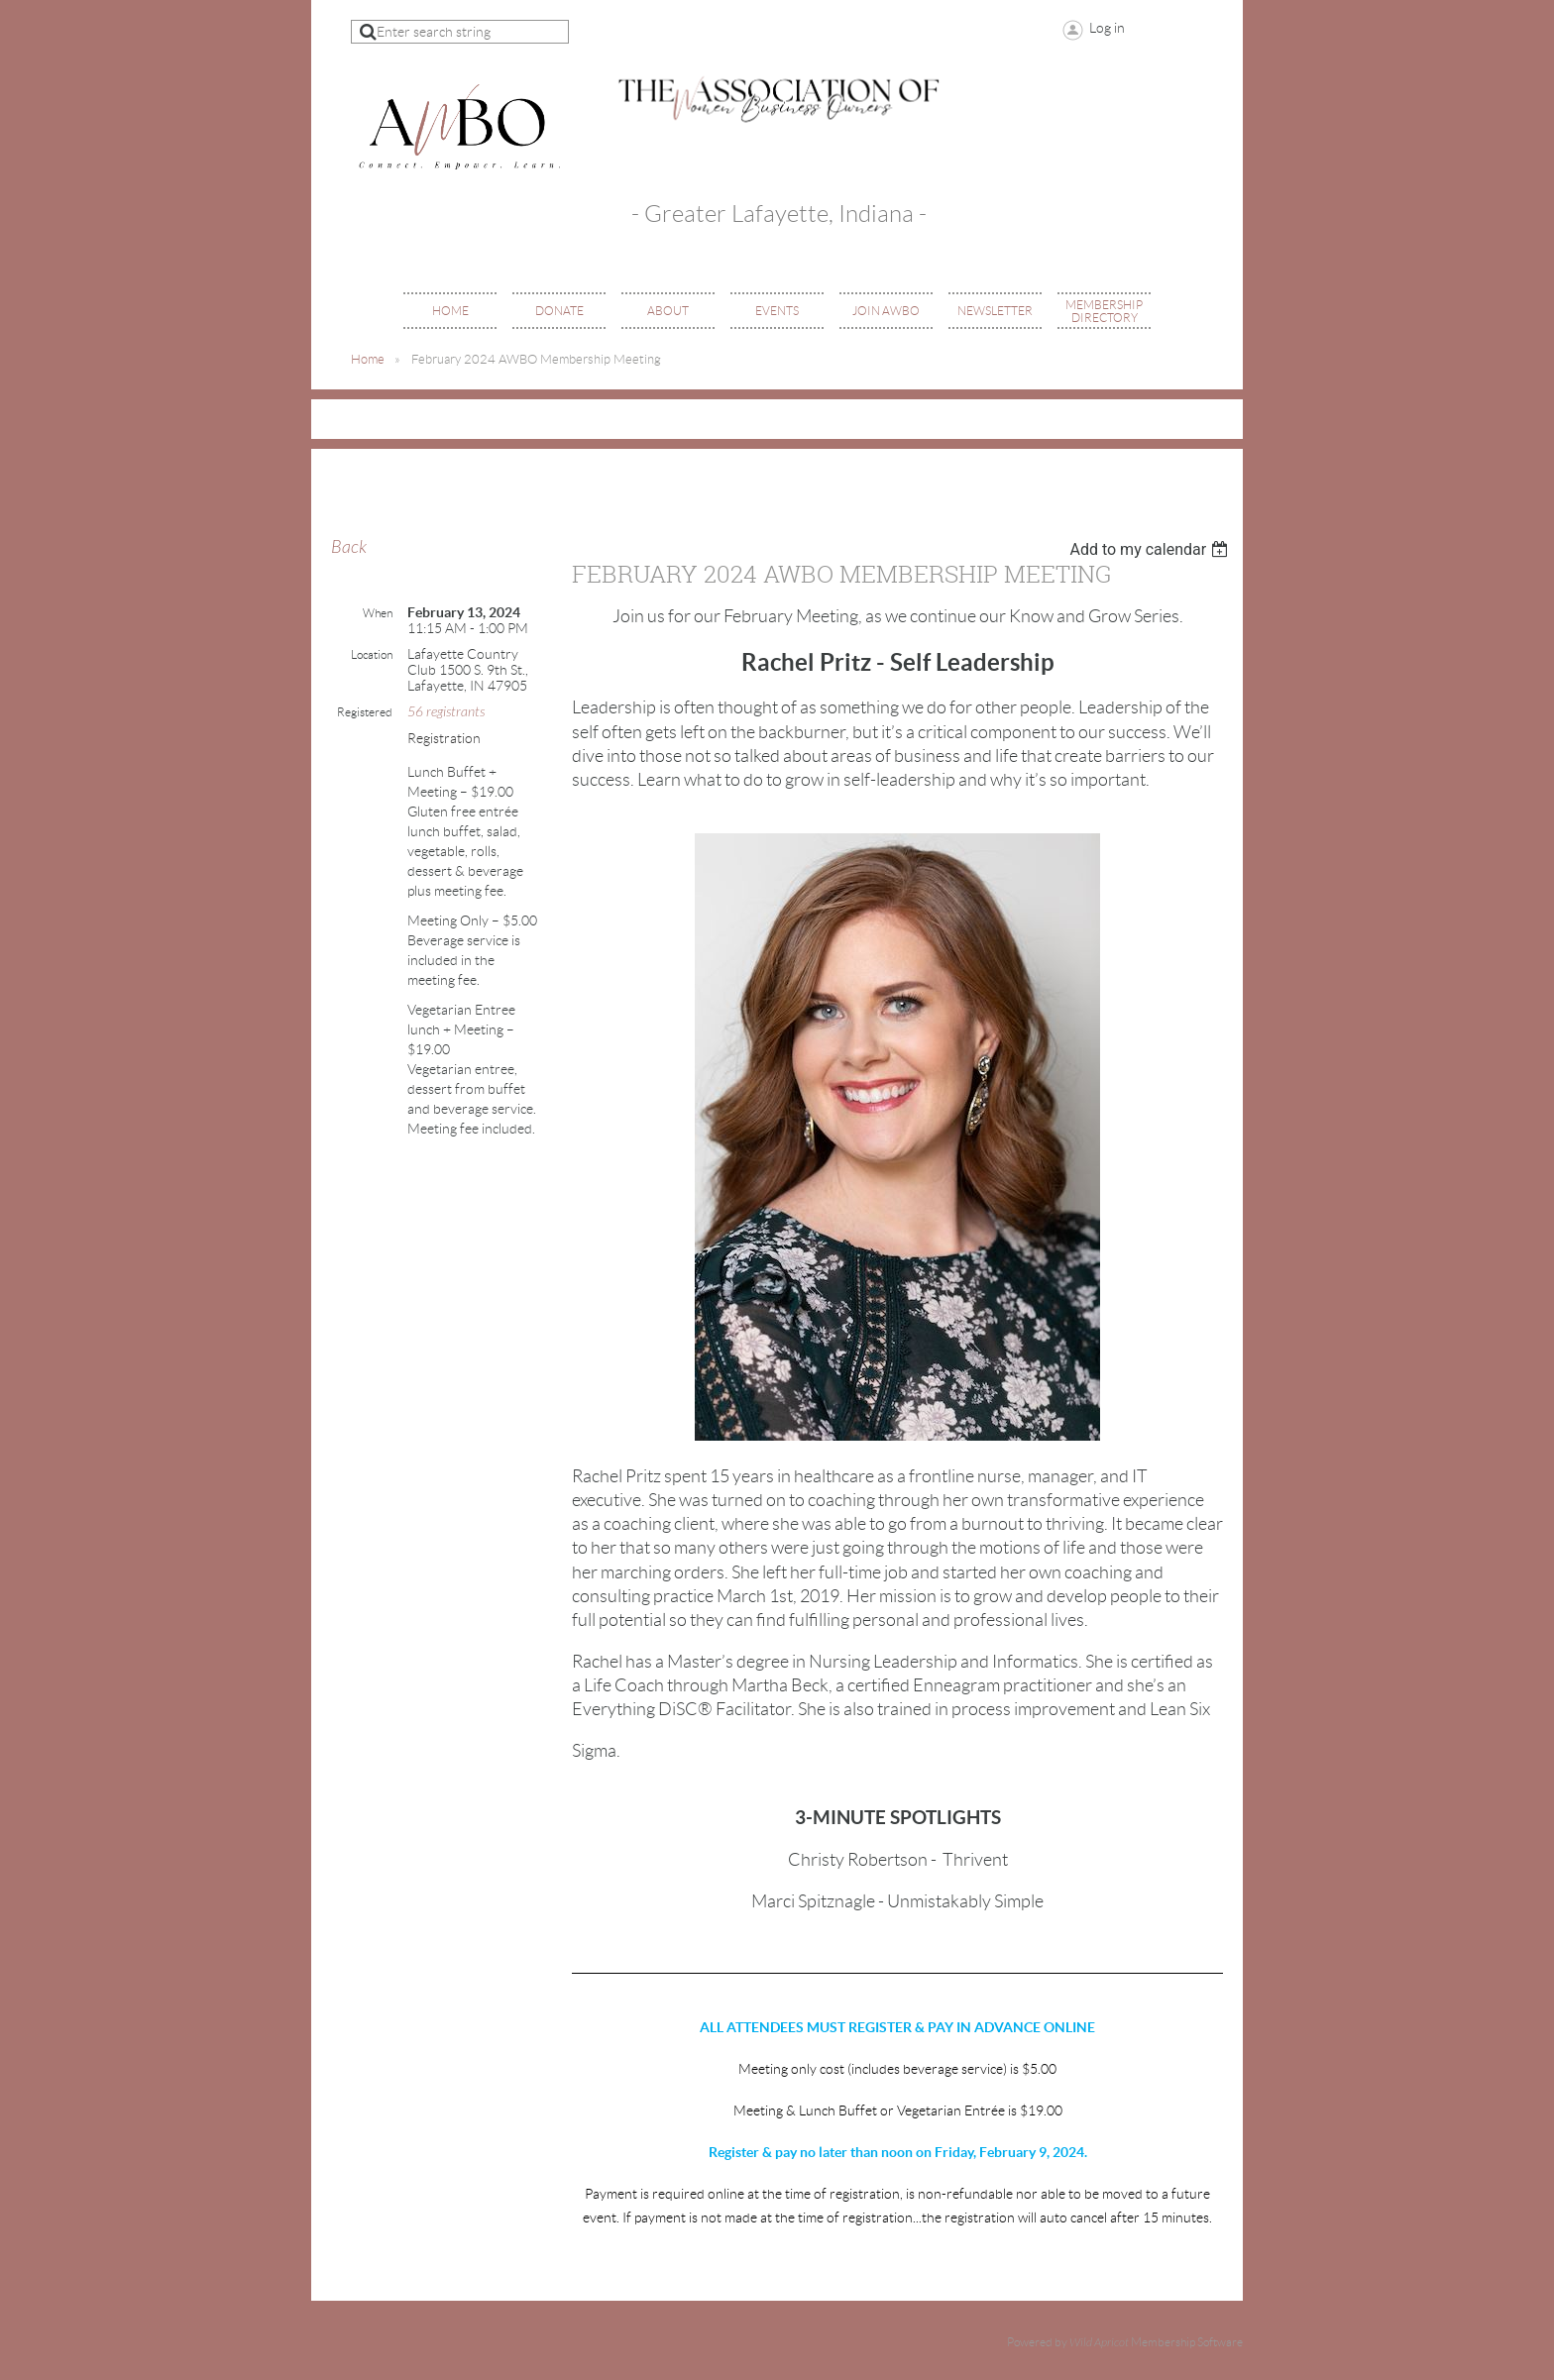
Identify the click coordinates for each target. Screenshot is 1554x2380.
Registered (364, 711)
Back (349, 547)
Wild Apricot (1099, 2342)
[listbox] (1151, 549)
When (377, 612)
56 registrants (446, 711)
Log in (1107, 28)
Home (368, 359)
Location (371, 654)
